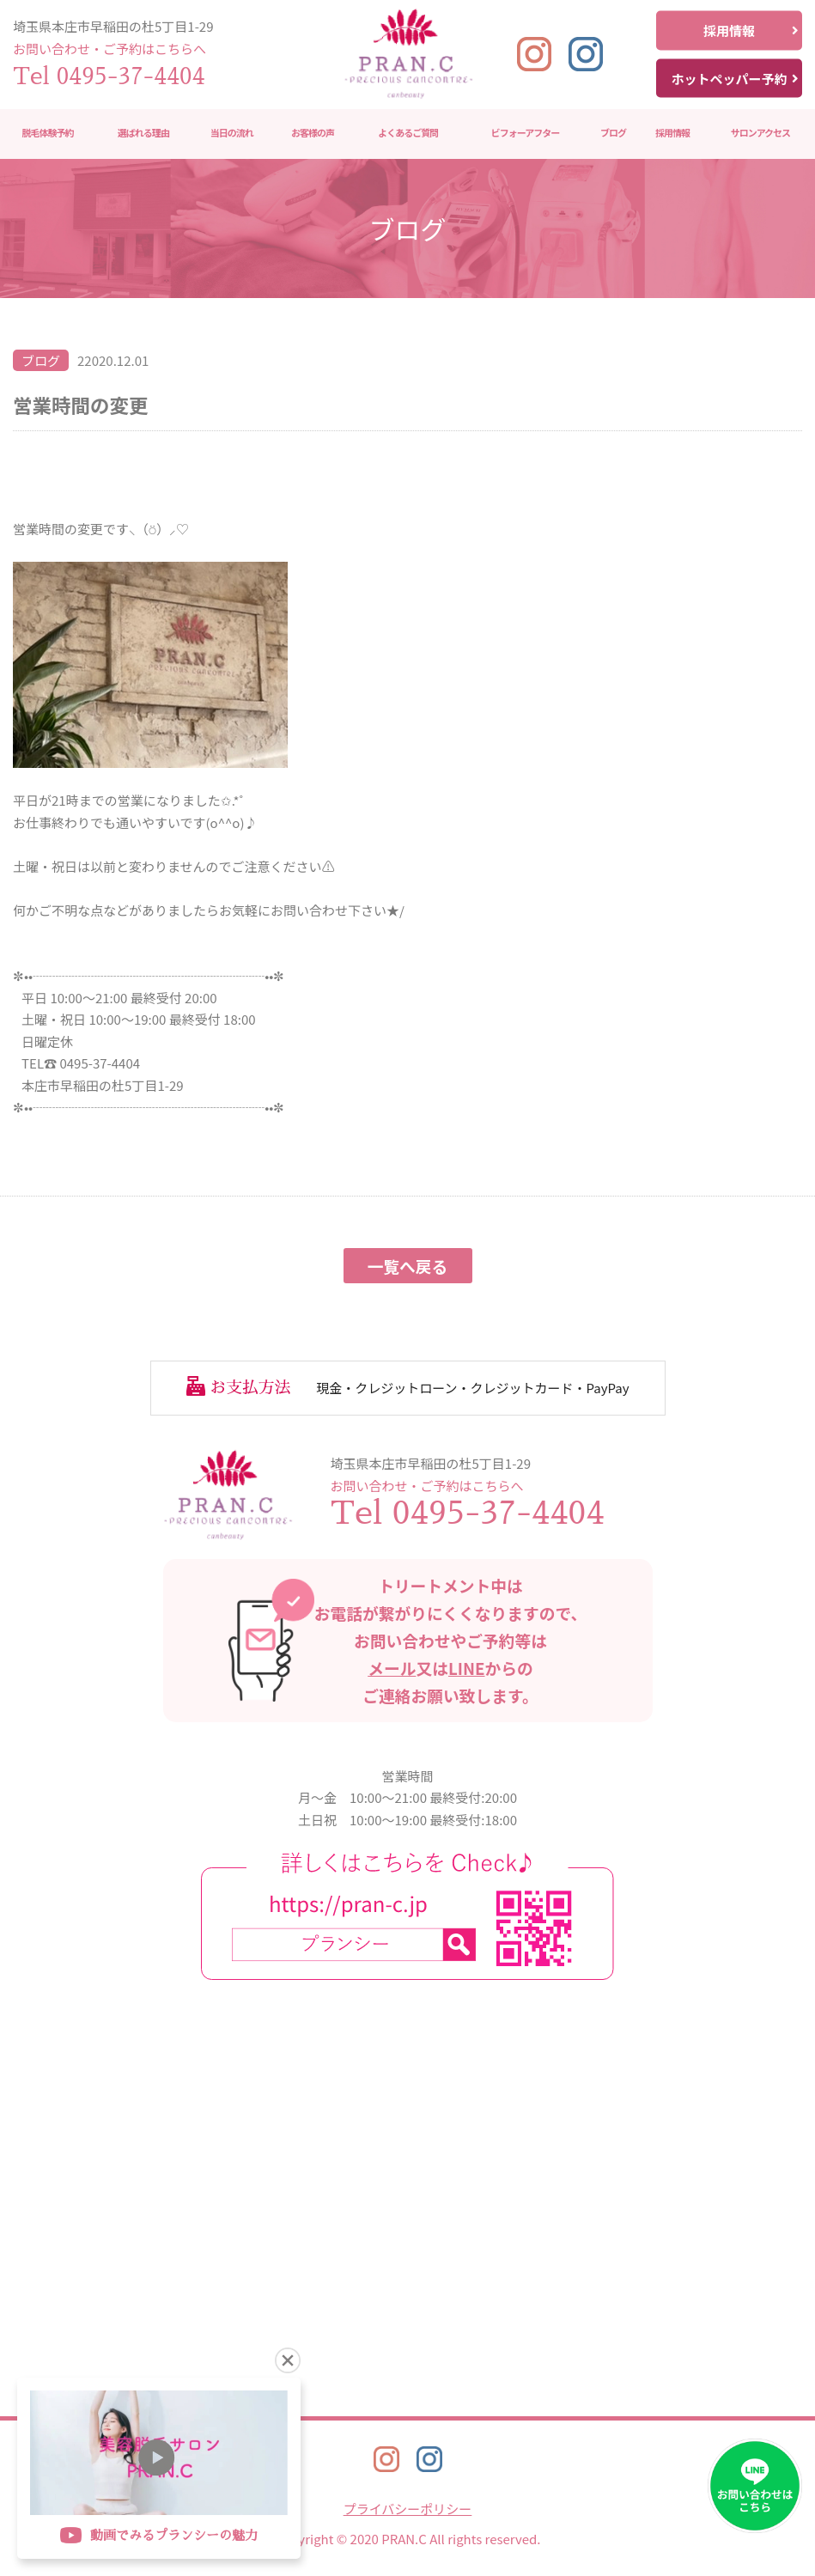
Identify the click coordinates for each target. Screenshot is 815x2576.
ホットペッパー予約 (735, 78)
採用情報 (751, 30)
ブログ (613, 132)
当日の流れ (231, 132)
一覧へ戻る (408, 1265)
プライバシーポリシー (408, 2509)
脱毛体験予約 (48, 132)
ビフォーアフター (525, 132)
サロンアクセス (760, 132)
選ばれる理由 (143, 132)
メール (392, 1667)
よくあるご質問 (408, 132)
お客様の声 (312, 132)
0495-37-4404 (131, 76)
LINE (466, 1667)
